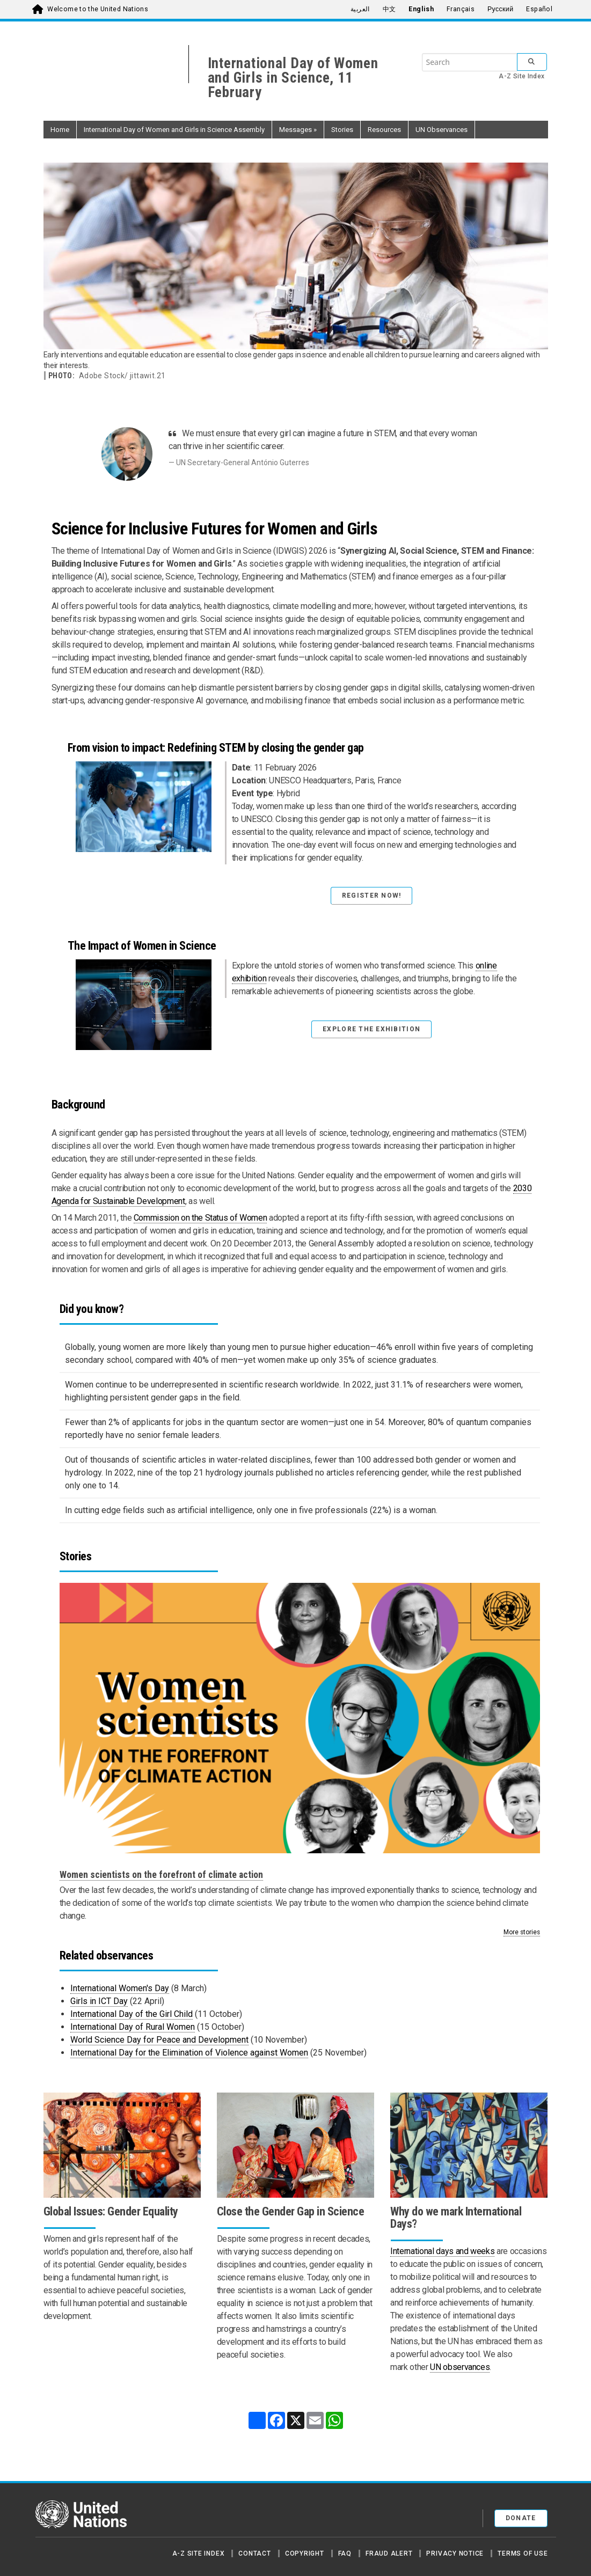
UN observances (460, 2367)
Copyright (304, 2553)
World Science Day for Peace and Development (159, 2040)
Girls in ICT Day (99, 2001)
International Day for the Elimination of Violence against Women (189, 2052)
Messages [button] (298, 130)
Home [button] (59, 130)
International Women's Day (119, 1988)
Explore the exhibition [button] (371, 1029)
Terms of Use (523, 2553)
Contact (254, 2553)
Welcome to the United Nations (97, 9)
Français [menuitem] (461, 9)
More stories (522, 1932)
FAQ (345, 2553)
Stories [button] (342, 130)
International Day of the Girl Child (131, 2014)
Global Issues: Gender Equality (110, 2211)
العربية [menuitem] (360, 9)
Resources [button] (384, 130)
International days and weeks (442, 2251)
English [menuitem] (421, 9)
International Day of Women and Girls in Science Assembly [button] (174, 130)
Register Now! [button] (372, 895)
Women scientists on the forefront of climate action (161, 1874)
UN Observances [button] (441, 130)
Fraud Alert (389, 2553)
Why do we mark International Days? (455, 2217)
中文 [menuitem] (389, 9)
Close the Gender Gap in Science (290, 2211)
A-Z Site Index (521, 76)
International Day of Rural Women (132, 2027)
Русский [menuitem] (500, 9)
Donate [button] (521, 2518)
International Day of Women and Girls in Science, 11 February (293, 78)
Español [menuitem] (539, 9)
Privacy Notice (455, 2553)
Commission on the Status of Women (200, 1218)
